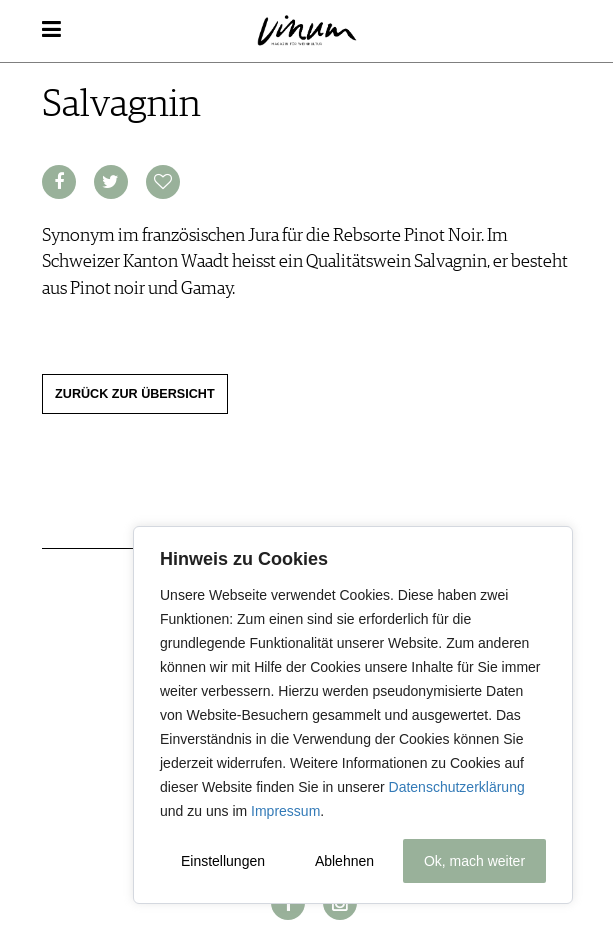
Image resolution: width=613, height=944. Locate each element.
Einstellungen (223, 861)
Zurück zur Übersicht (135, 394)
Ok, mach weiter (474, 861)
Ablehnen (344, 861)
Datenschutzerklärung (457, 787)
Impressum (285, 811)
